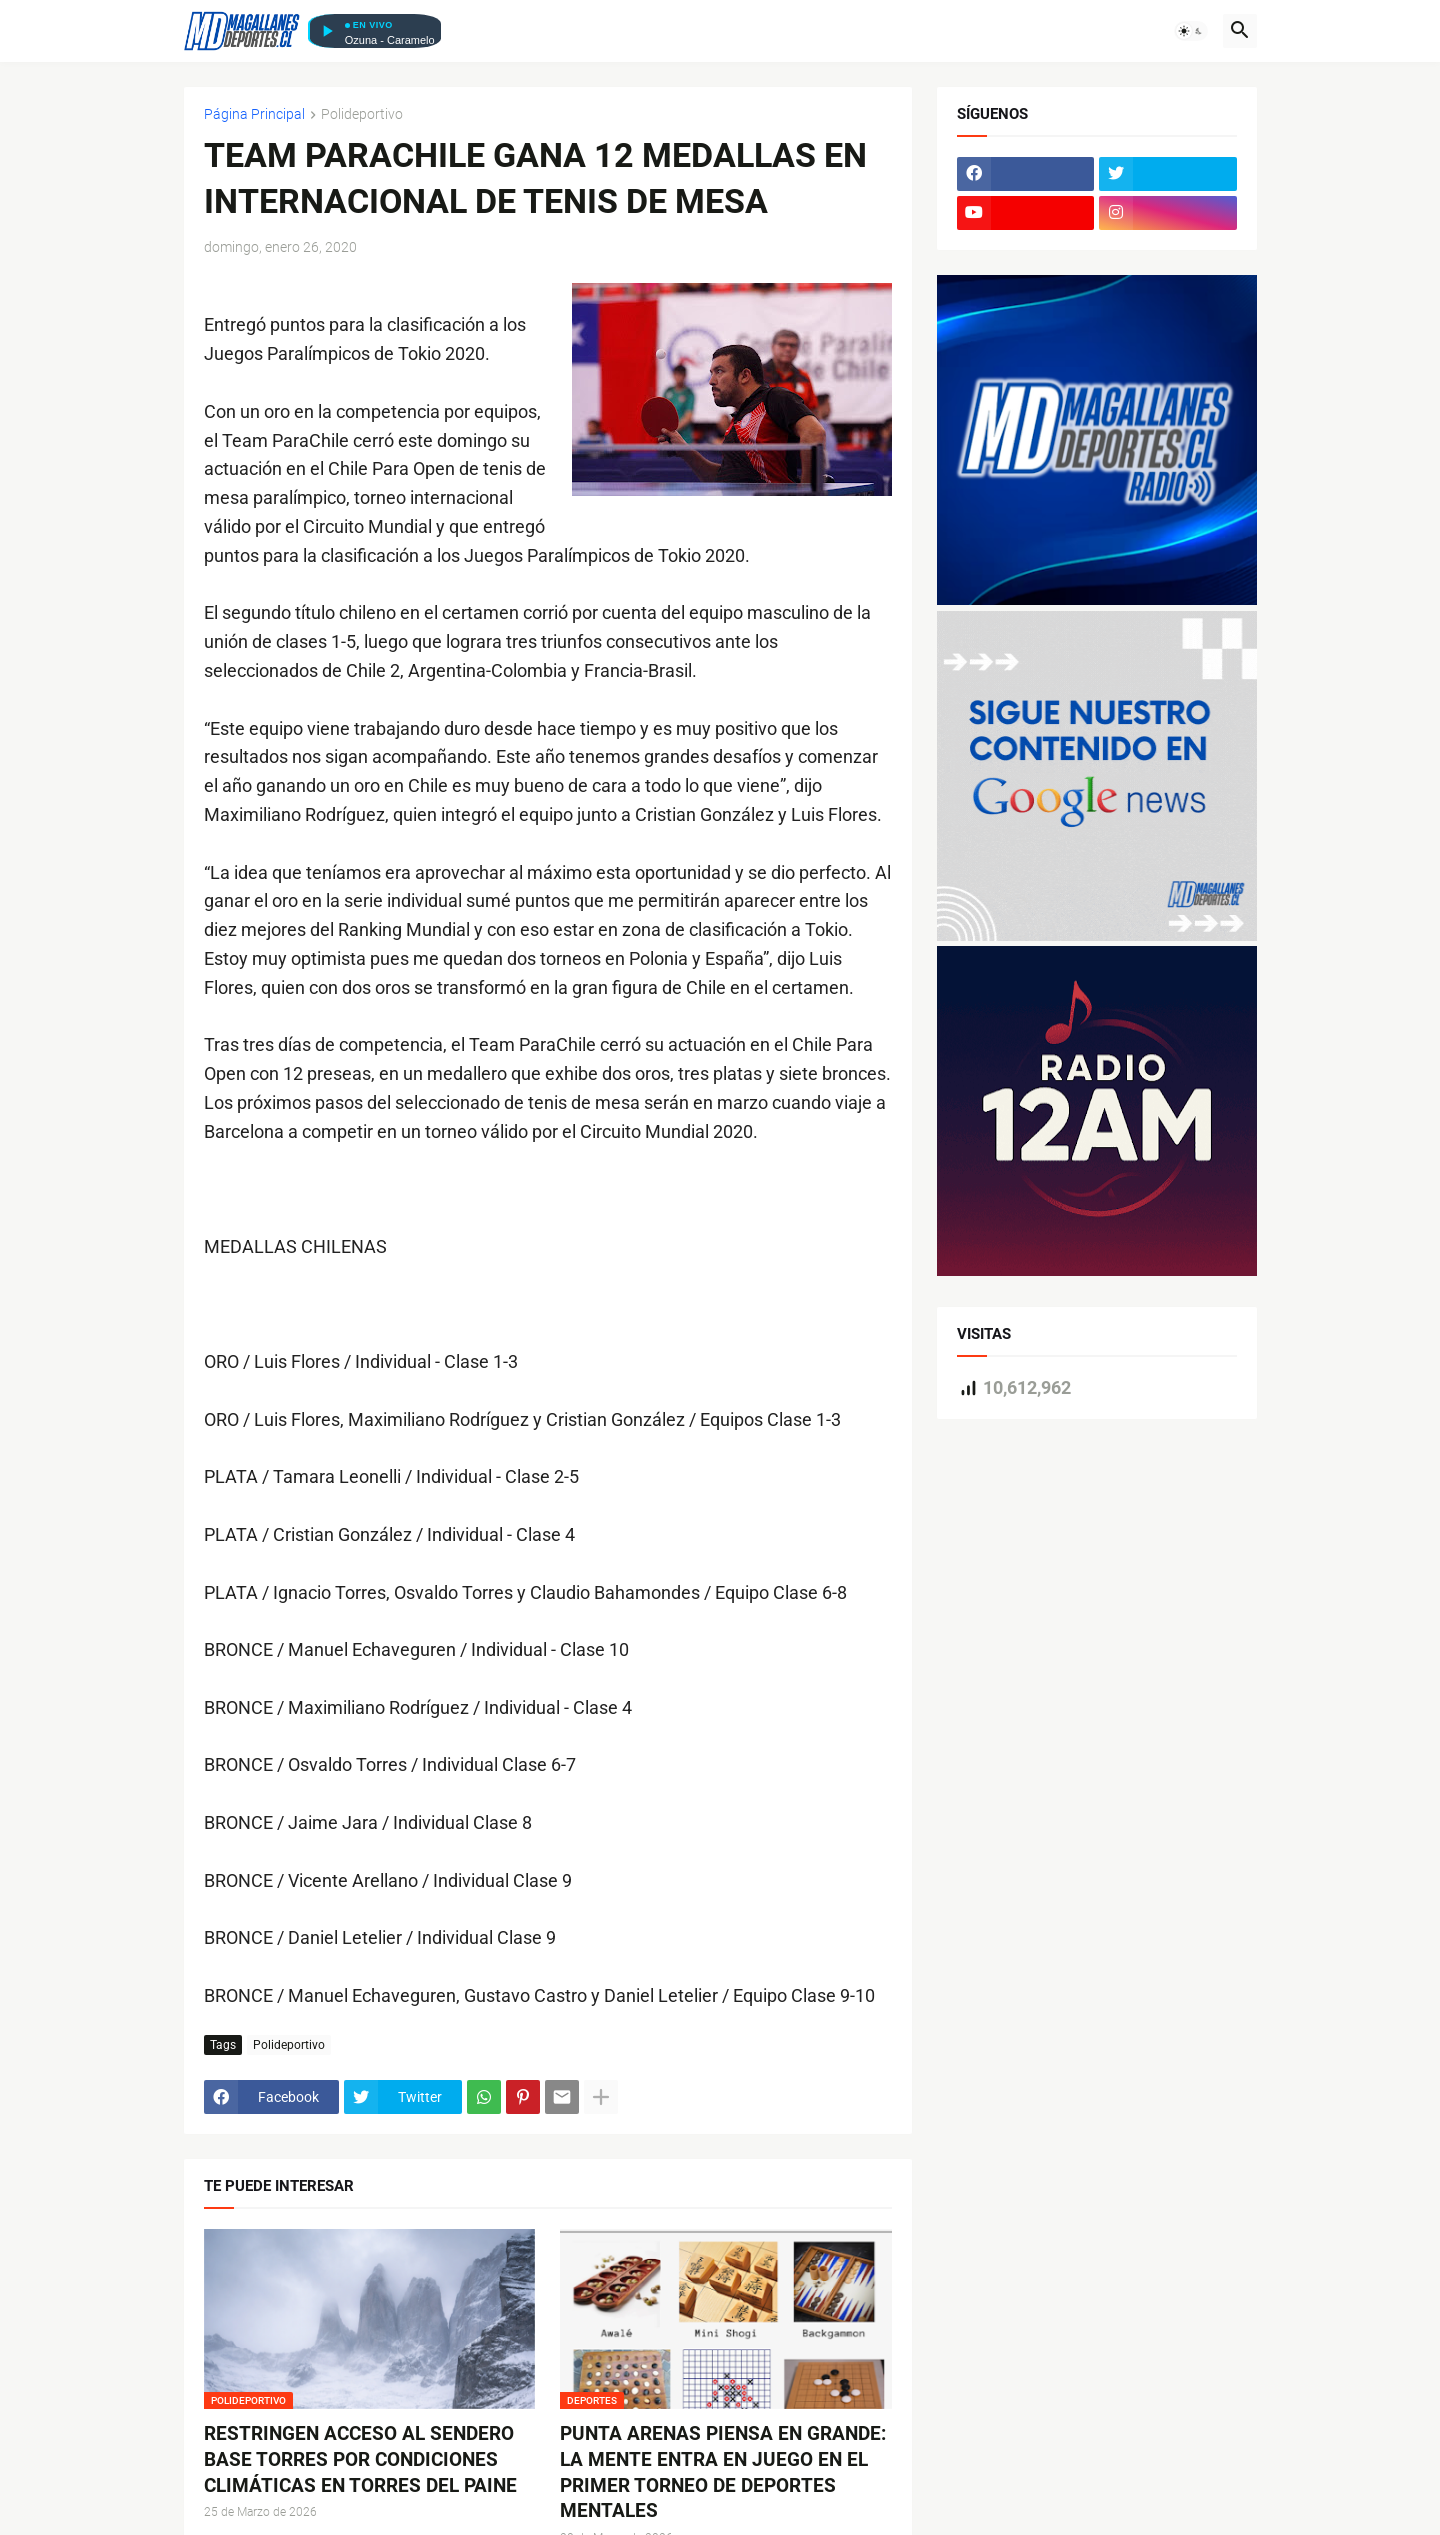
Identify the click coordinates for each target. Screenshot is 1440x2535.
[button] (1191, 31)
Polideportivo (362, 114)
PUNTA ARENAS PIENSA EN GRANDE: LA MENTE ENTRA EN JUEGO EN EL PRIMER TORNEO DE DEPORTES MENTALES (723, 2472)
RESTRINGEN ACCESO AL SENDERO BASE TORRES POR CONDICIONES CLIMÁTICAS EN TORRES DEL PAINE (360, 2459)
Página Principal (254, 114)
